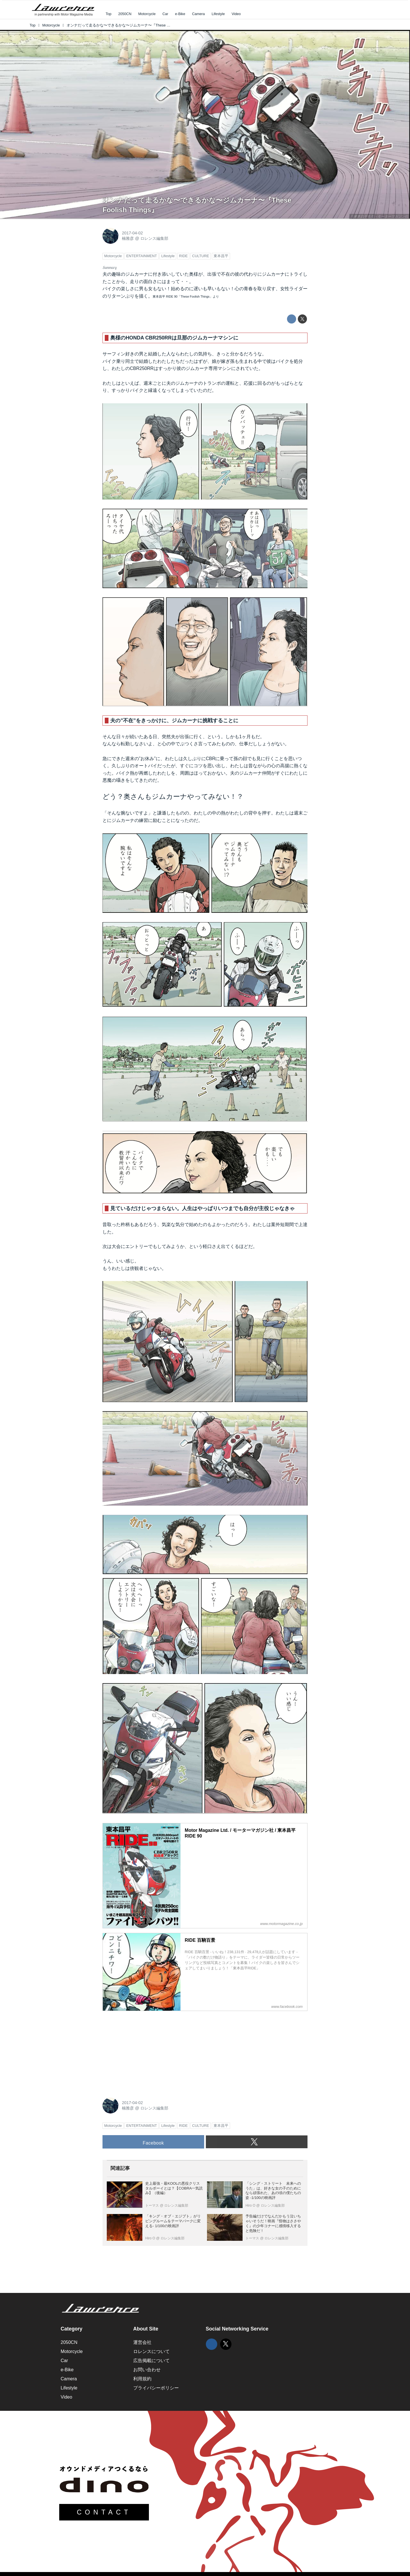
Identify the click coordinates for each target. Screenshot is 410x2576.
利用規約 (142, 2378)
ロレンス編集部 (154, 238)
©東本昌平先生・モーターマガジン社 (379, 216)
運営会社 (142, 2342)
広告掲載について (151, 2360)
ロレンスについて (151, 2351)
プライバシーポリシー (156, 2387)
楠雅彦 (128, 238)
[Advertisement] (145, 2051)
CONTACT (104, 2512)
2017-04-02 (132, 233)
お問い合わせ (147, 2369)
